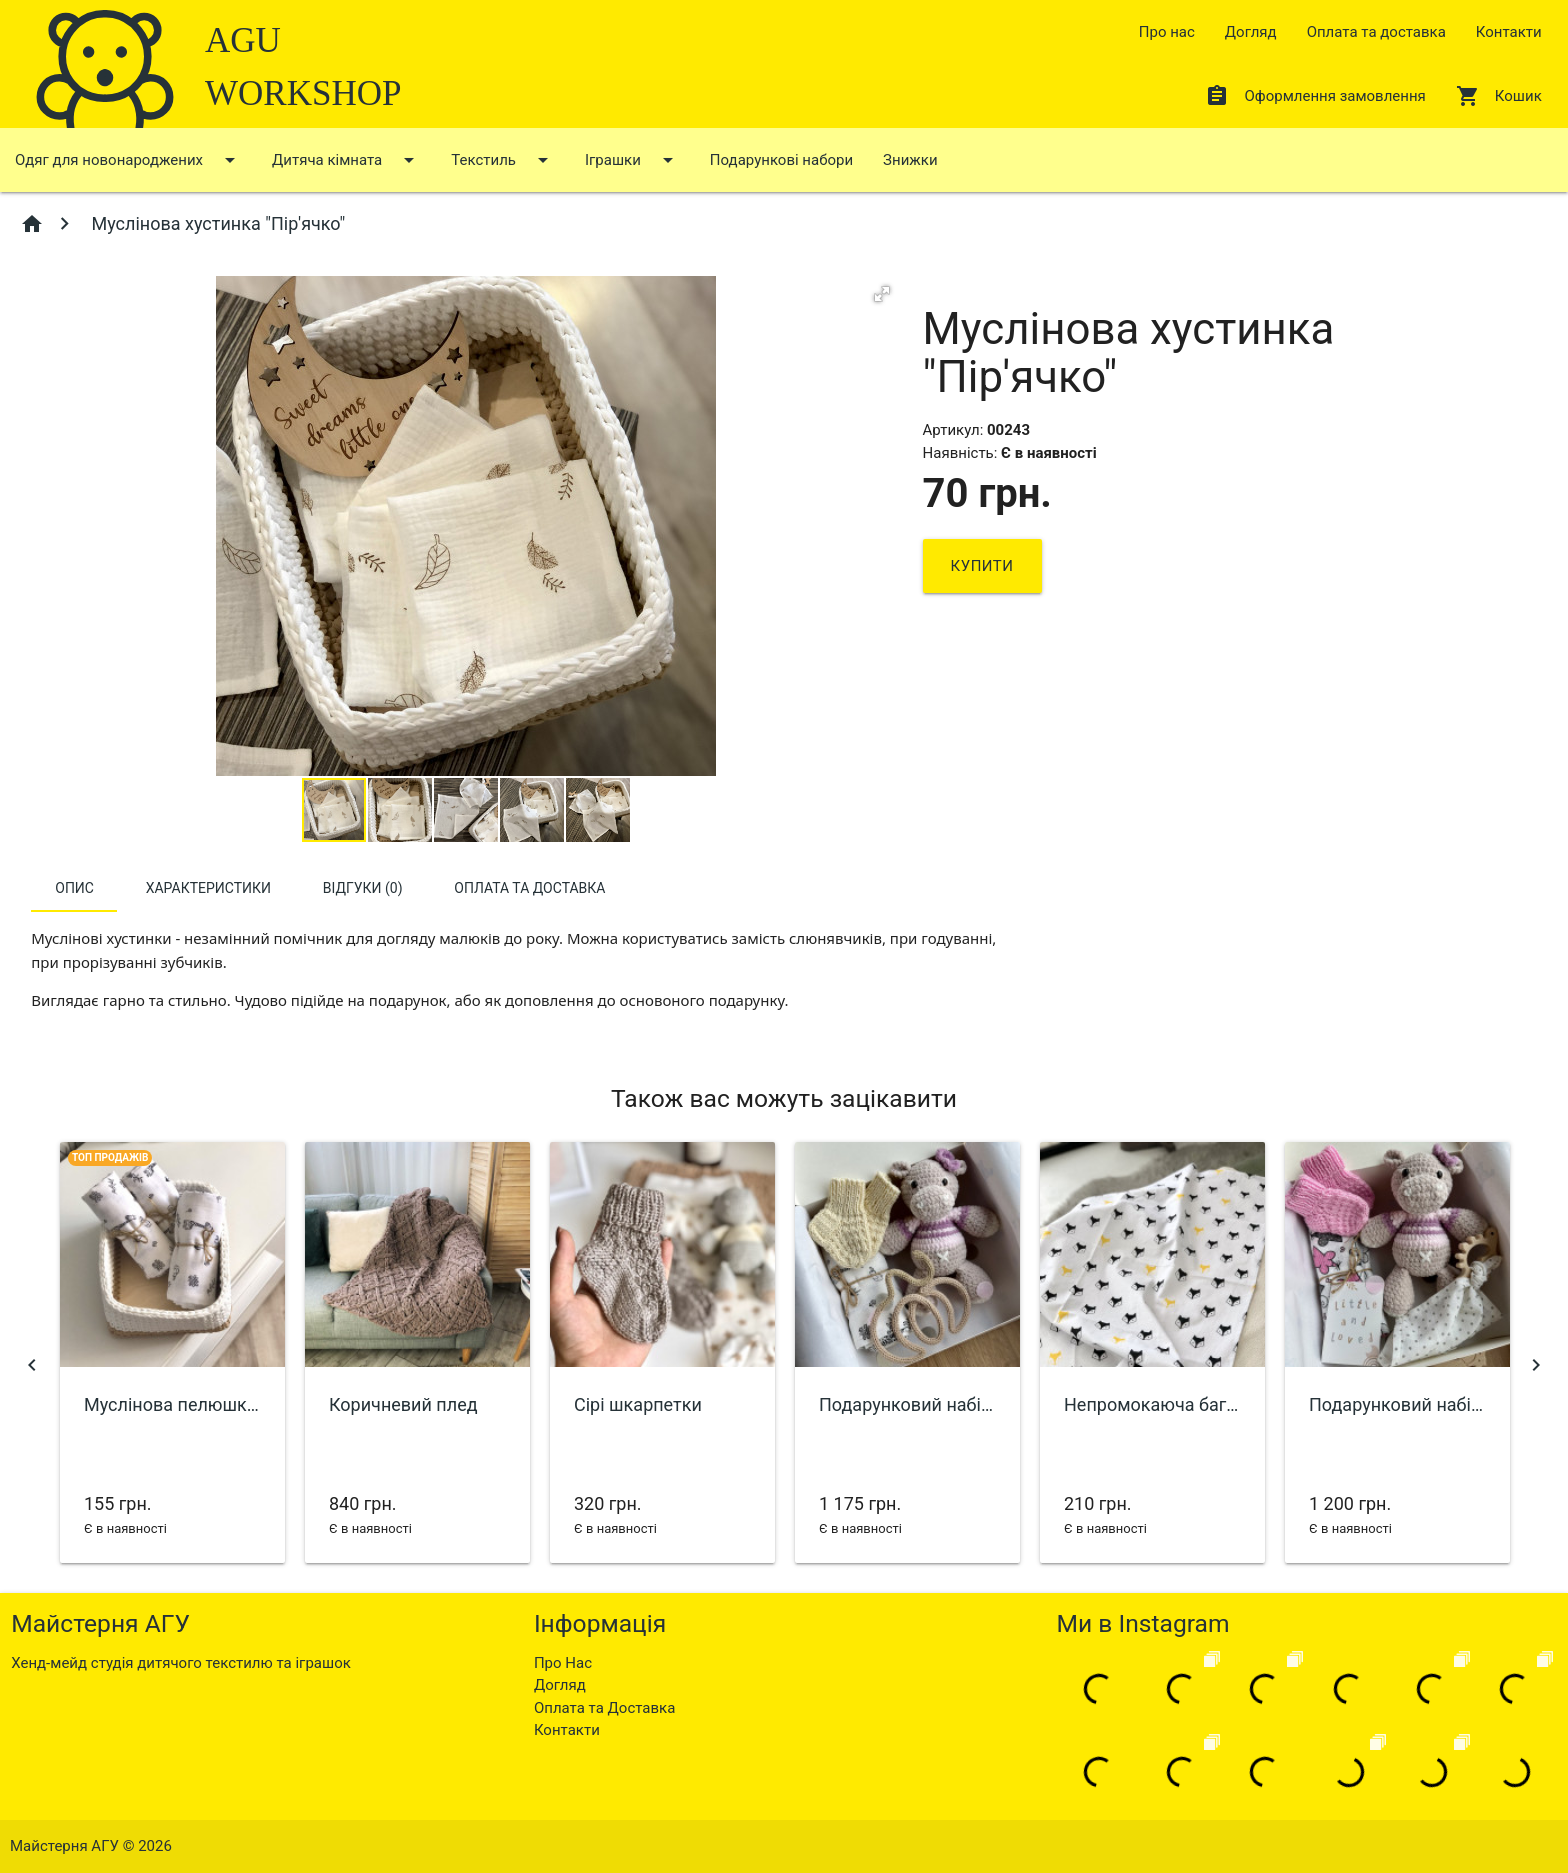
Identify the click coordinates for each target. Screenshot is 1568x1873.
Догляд (1251, 32)
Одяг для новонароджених (128, 160)
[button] (882, 294)
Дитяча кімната (346, 160)
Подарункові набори (781, 160)
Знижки (910, 160)
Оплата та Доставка (604, 1708)
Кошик (1499, 96)
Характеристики (208, 888)
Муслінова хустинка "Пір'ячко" (216, 223)
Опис (74, 888)
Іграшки (632, 160)
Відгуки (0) (363, 888)
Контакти (1509, 32)
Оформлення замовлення (1315, 96)
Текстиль (503, 160)
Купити (982, 566)
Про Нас (563, 1663)
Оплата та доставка (1376, 32)
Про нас (1167, 32)
